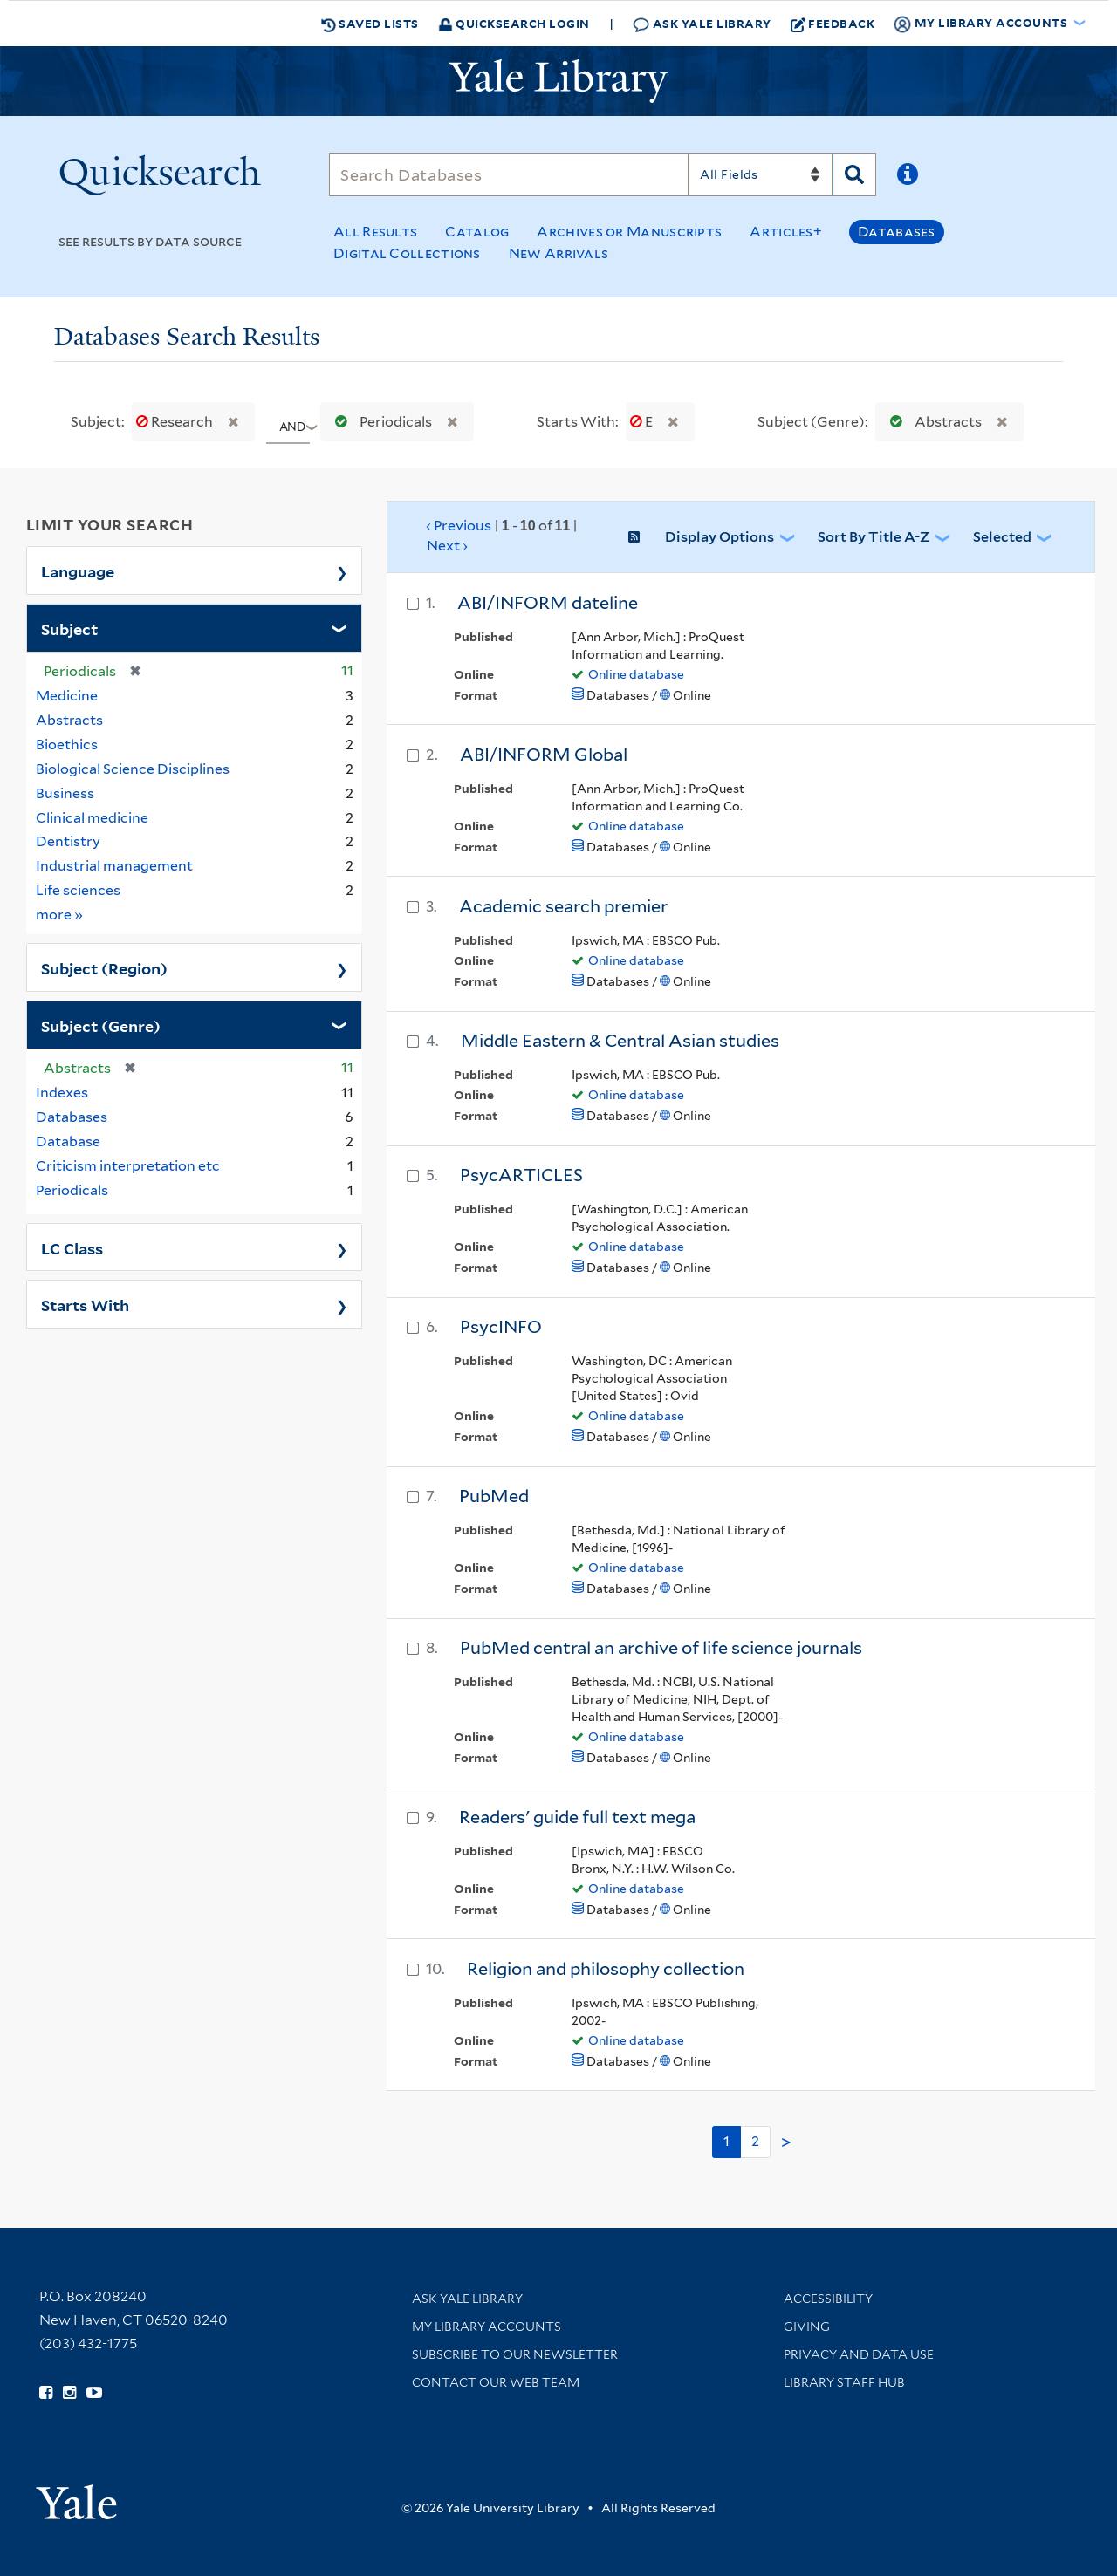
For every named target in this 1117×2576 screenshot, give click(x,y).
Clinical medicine (92, 818)
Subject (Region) (104, 967)
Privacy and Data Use (859, 2354)
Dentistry (68, 841)
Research (176, 421)
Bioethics (67, 744)
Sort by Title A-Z (873, 537)
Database (68, 1141)
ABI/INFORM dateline (547, 602)
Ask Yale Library (702, 24)
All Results (375, 231)
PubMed (494, 1496)
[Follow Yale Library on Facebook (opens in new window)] (45, 2393)
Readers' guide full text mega (577, 1817)
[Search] (509, 174)
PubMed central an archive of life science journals (661, 1647)
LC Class (72, 1247)
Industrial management (114, 866)
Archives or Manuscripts (629, 231)
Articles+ (786, 231)
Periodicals (380, 421)
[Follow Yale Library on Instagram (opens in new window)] (69, 2393)
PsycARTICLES (521, 1175)
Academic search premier (563, 906)
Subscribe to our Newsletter (515, 2354)
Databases (896, 231)
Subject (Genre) (101, 1025)
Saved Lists (370, 23)
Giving (807, 2326)
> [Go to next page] (786, 2142)
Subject (69, 628)
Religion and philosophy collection (605, 1968)
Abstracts (932, 421)
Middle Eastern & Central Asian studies (620, 1040)
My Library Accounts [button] (982, 23)
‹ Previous (502, 536)
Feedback (833, 23)
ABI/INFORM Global (543, 754)
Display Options (719, 537)
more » (60, 914)
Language (77, 570)
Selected (1002, 537)
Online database (636, 674)
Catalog (477, 231)
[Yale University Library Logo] (558, 81)
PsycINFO (501, 1326)
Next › (447, 545)
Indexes (62, 1092)
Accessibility (828, 2299)
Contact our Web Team (495, 2382)
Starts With (85, 1304)
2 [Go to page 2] (755, 2141)
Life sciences (78, 890)
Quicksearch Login (514, 23)
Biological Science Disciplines (133, 769)
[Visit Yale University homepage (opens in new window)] (76, 2496)
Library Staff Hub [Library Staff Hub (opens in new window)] (844, 2382)
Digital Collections (407, 253)
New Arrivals (559, 253)
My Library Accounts (486, 2326)
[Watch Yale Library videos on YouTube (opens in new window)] (94, 2393)
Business (65, 793)
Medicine (67, 695)
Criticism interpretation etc (128, 1166)
